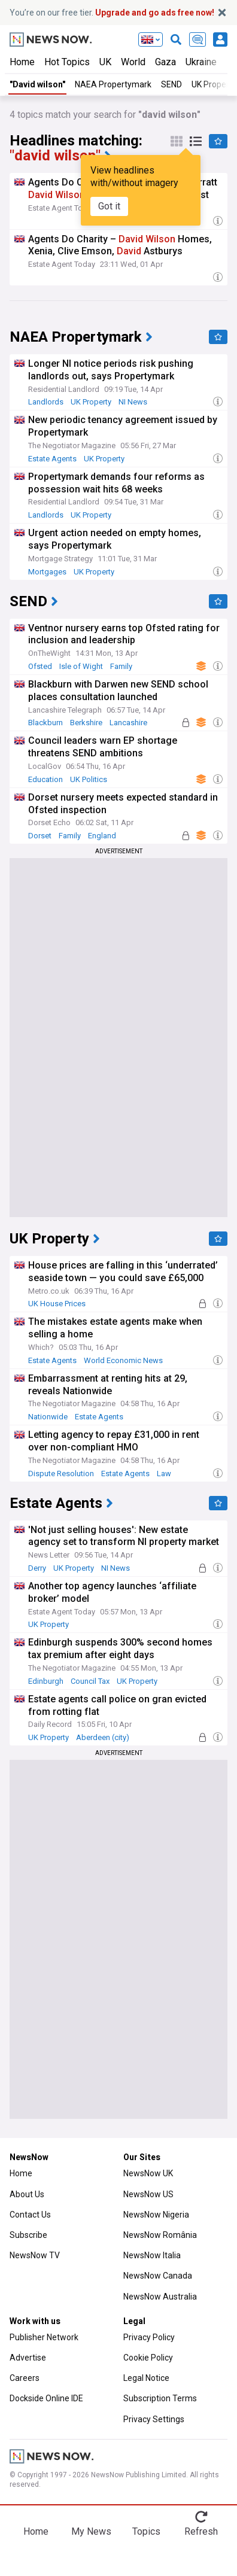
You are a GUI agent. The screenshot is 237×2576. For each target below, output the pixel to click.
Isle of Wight (81, 666)
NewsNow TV (35, 2255)
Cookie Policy (148, 2357)
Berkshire (86, 722)
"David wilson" (37, 84)
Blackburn (45, 722)
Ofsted (40, 666)
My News (91, 2531)
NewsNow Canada (157, 2275)
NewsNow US (148, 2194)
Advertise (28, 2357)
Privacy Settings (153, 2419)
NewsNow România (160, 2235)
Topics (146, 2531)
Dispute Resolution (61, 1473)
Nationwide (48, 1416)
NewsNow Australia (160, 2296)
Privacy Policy (149, 2337)
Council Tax (90, 1681)
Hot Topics (67, 62)
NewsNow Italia (152, 2255)
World (133, 62)
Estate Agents (52, 458)
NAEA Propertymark (113, 84)
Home (22, 62)
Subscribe (28, 2235)
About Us (27, 2194)
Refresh (201, 2531)
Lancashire (128, 722)
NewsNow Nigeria (156, 2214)
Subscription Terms (160, 2398)
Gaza (165, 62)
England (102, 835)
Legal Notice (146, 2378)
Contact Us (30, 2214)
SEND (171, 84)
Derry (37, 1568)
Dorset (39, 835)
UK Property (91, 401)
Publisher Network (44, 2337)
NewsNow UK (148, 2173)
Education (45, 779)
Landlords (45, 401)
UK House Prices (57, 1303)
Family (121, 666)
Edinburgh (45, 1681)
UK (105, 62)
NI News (132, 401)
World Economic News (123, 1360)
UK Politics (88, 779)
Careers (25, 2378)
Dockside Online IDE (46, 2398)
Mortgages (47, 571)
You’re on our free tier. (112, 12)
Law (164, 1473)
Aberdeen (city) (102, 1737)
